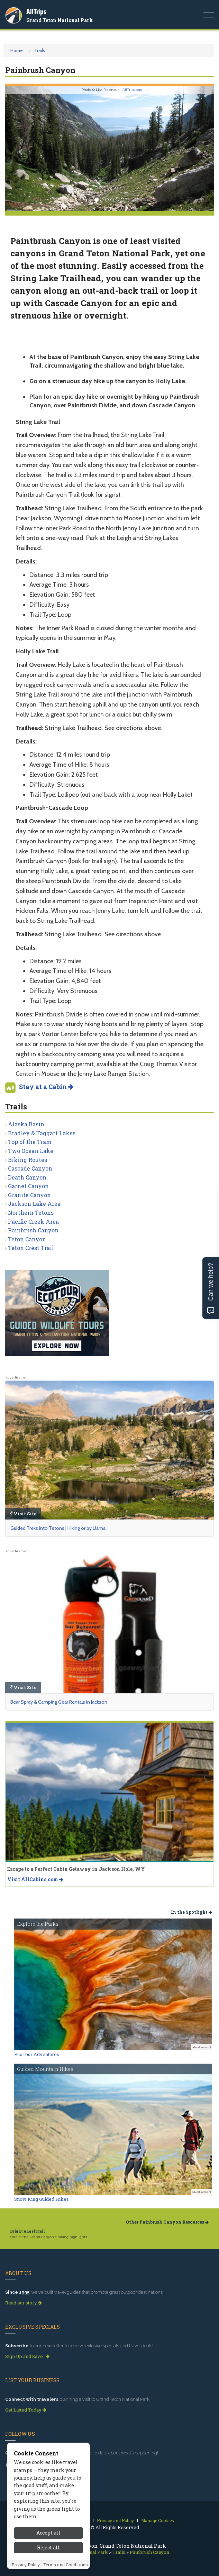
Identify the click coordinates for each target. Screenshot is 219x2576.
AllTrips (36, 12)
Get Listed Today (25, 2410)
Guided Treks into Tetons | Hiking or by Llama (58, 1528)
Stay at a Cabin (46, 1086)
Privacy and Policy (115, 2520)
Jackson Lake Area (34, 1203)
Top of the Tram (30, 1141)
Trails (39, 50)
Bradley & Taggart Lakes (41, 1133)
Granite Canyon (29, 1195)
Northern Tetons (31, 1212)
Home (16, 50)
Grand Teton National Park (59, 20)
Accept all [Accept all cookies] (48, 2566)
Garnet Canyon (28, 1186)
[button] (20, 148)
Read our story (23, 2303)
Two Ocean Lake (30, 1150)
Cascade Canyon (30, 1168)
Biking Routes (27, 1159)
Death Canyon (27, 1177)
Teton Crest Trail (31, 1247)
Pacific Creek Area (33, 1221)
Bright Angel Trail (27, 2231)
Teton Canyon (27, 1239)
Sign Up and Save (27, 2356)
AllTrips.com (132, 90)
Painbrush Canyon (33, 1230)
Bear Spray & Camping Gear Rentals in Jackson (58, 1702)
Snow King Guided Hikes (41, 2199)
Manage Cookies (157, 2520)
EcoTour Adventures (36, 2054)
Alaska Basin (26, 1124)
